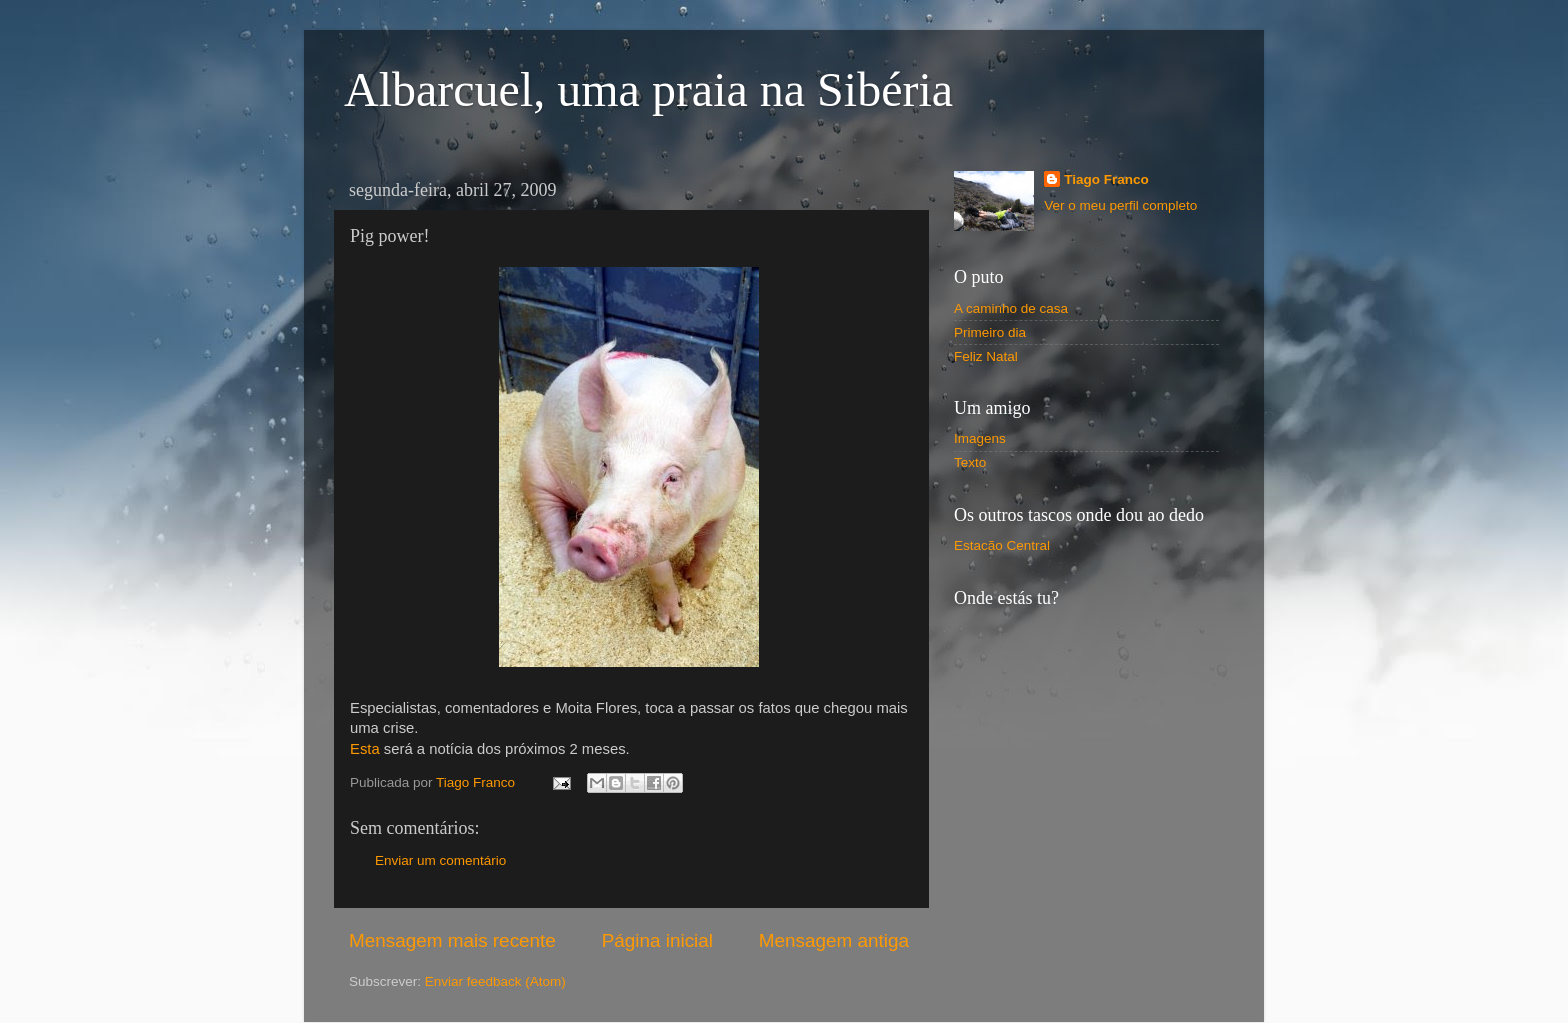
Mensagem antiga (834, 940)
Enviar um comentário (440, 860)
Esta (365, 749)
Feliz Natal (986, 356)
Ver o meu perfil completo (1120, 205)
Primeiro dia (990, 332)
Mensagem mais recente (452, 940)
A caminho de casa (1011, 308)
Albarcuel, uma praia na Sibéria (648, 89)
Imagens (980, 438)
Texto (970, 462)
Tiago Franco (1106, 179)
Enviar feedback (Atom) (495, 981)
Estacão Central (1002, 545)
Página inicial (657, 940)
